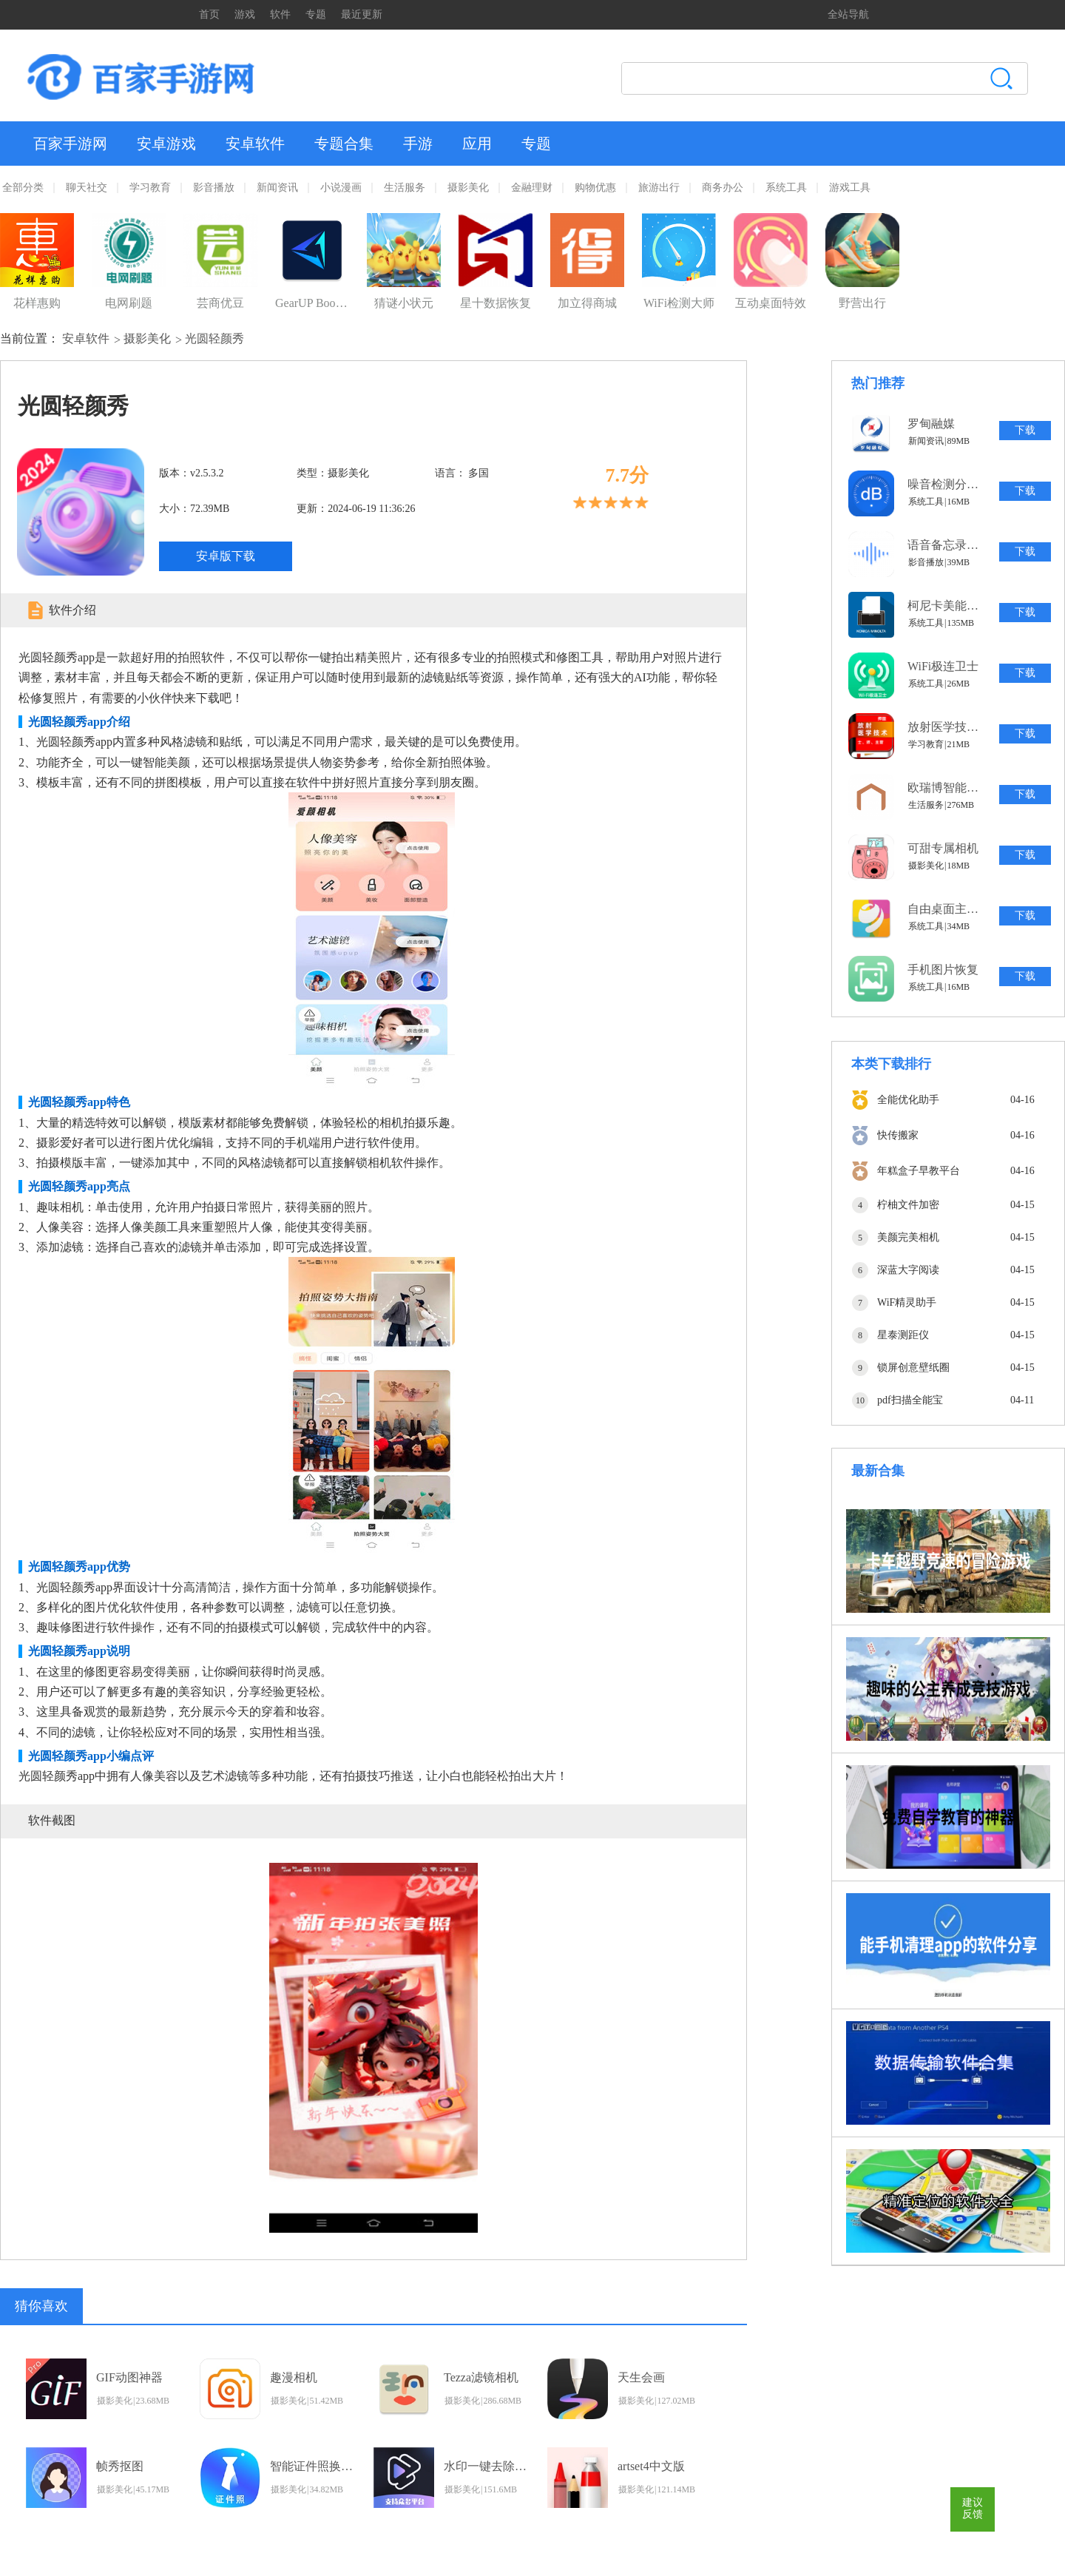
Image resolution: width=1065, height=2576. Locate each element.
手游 (418, 143)
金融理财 (531, 187)
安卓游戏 (166, 143)
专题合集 (343, 143)
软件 (280, 14)
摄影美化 (468, 187)
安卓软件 (255, 143)
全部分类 (23, 187)
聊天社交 (86, 187)
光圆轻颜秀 (214, 338)
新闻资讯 (277, 187)
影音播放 (213, 187)
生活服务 (404, 187)
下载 (1025, 430)
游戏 (244, 14)
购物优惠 (595, 187)
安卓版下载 (225, 556)
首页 (209, 14)
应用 (477, 143)
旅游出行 (659, 187)
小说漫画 (341, 187)
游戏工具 (849, 187)
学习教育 (150, 187)
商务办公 (722, 187)
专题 (315, 14)
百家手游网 (70, 143)
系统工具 (786, 187)
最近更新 (361, 14)
